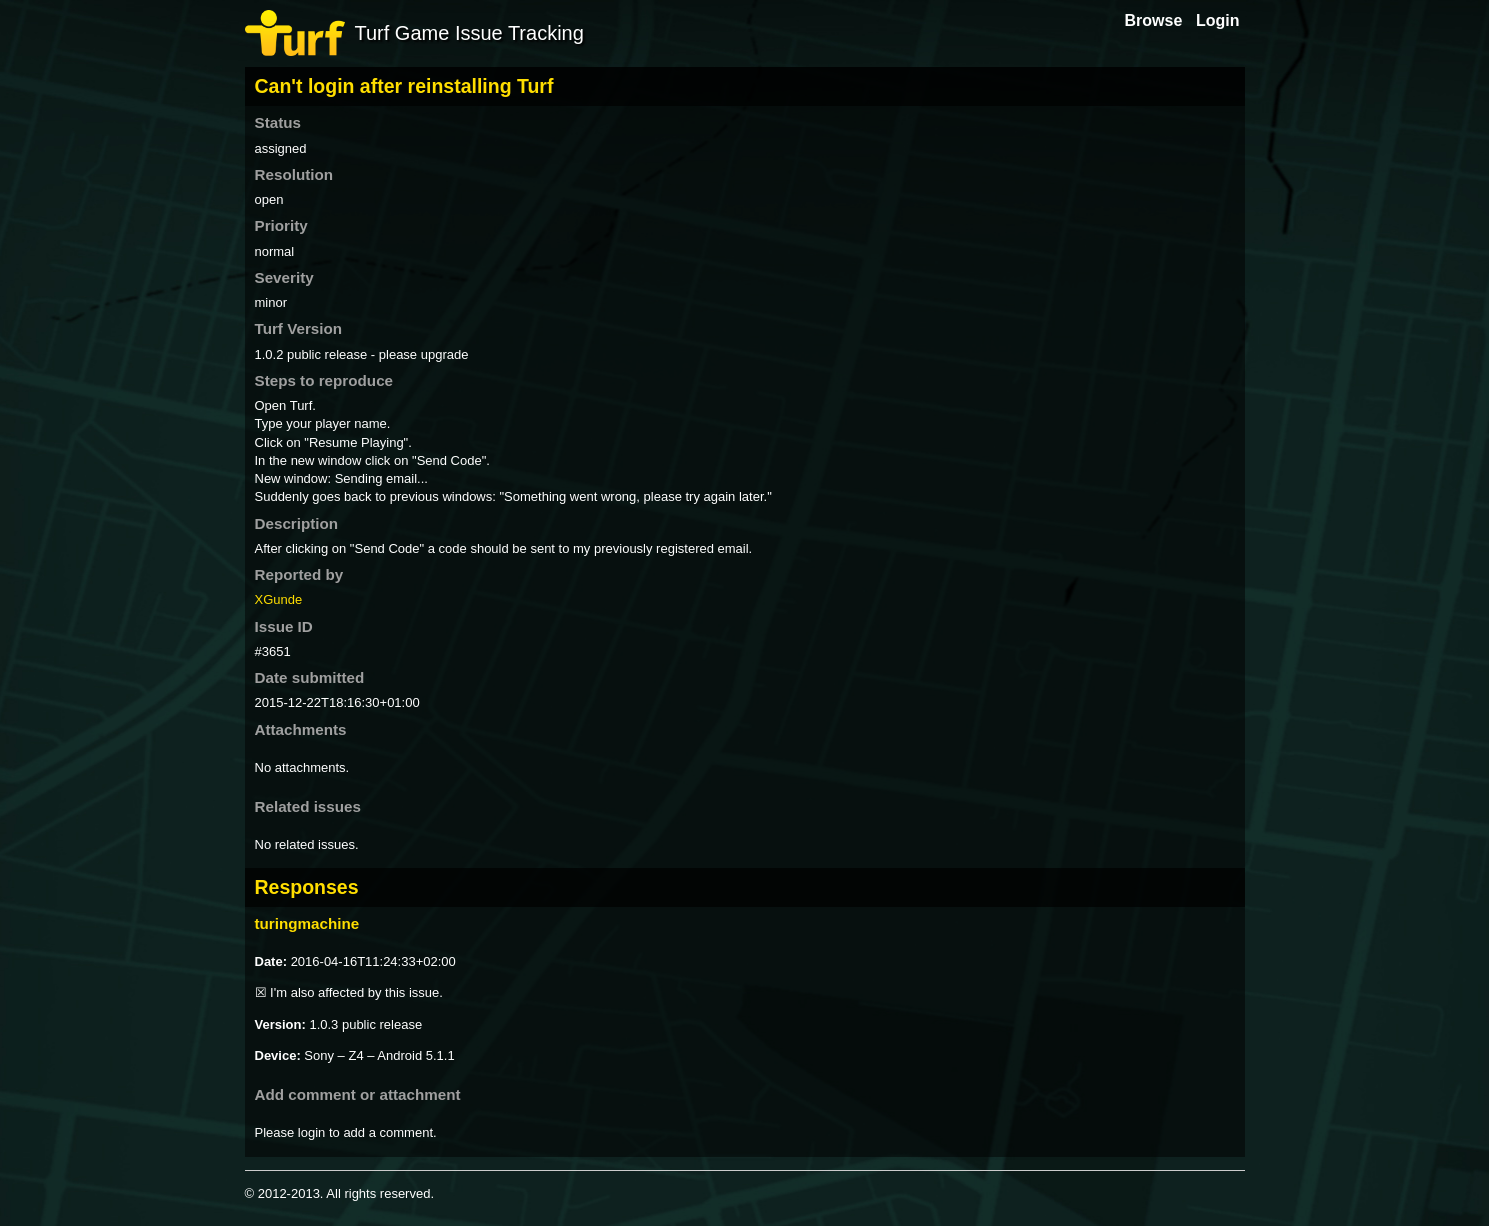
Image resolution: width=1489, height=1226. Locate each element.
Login (1218, 20)
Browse (1154, 20)
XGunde (279, 599)
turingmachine (307, 923)
